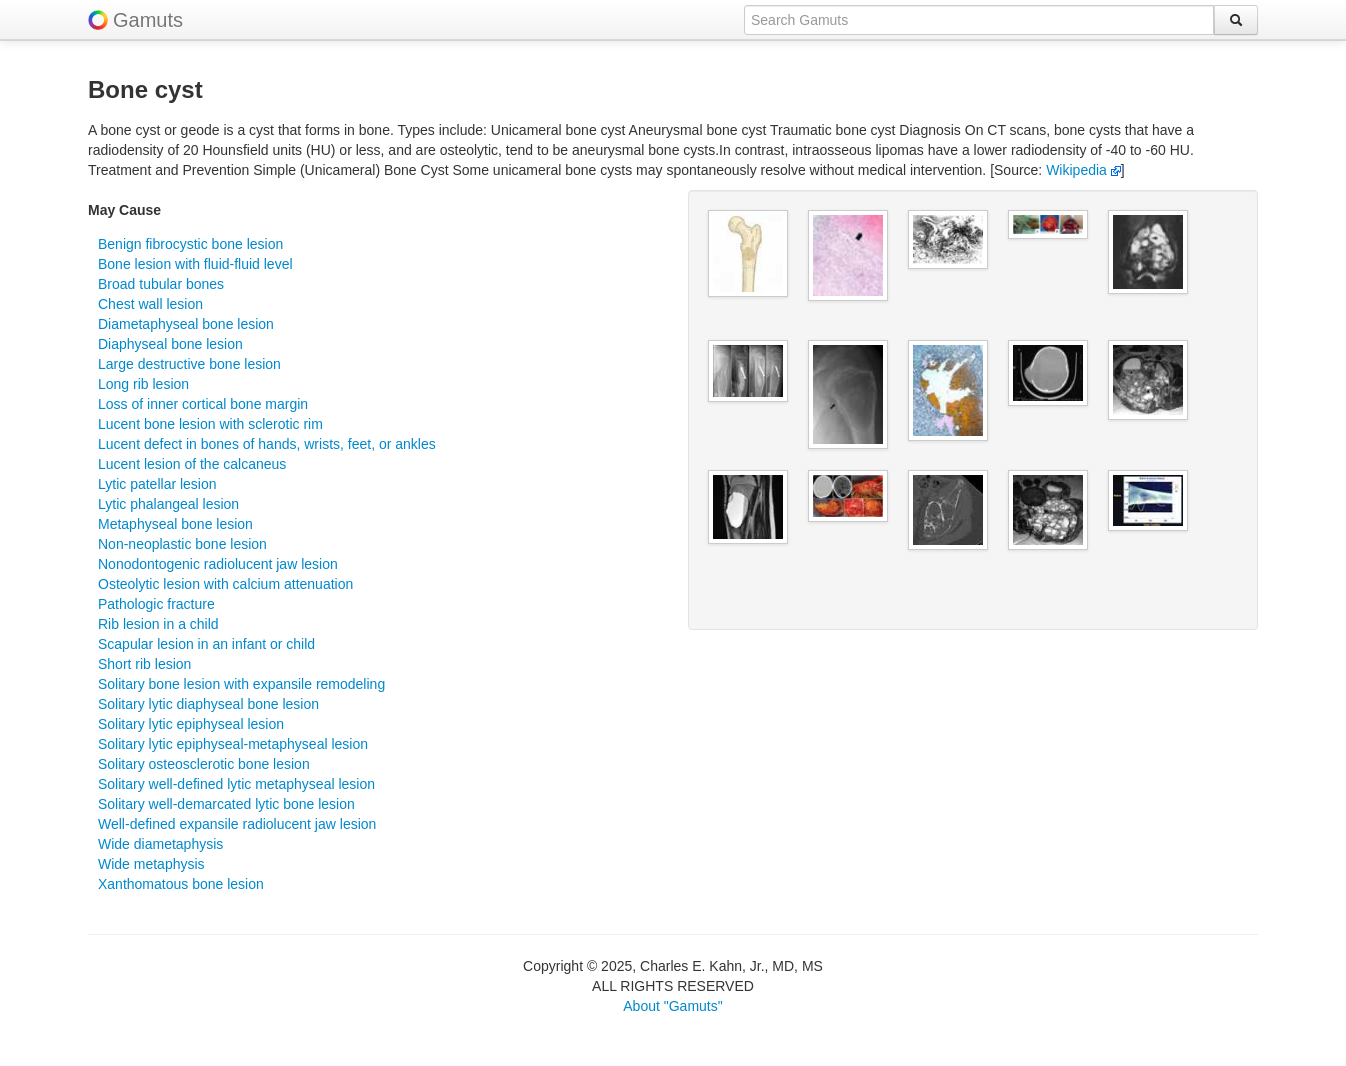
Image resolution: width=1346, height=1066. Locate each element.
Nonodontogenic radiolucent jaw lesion (218, 564)
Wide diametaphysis (160, 844)
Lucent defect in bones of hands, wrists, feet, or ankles (267, 444)
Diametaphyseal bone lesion (186, 324)
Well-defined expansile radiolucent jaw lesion (237, 824)
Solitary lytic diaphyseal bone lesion (208, 704)
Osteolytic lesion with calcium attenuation (225, 584)
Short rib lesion (144, 664)
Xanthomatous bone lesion (181, 884)
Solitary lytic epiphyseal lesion (191, 724)
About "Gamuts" (672, 1006)
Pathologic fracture (156, 604)
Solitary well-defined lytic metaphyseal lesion (236, 784)
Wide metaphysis (151, 864)
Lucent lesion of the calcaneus (192, 464)
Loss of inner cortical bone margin (203, 404)
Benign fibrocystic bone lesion (190, 244)
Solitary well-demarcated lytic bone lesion (226, 804)
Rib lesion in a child (158, 624)
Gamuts (148, 20)
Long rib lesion (143, 384)
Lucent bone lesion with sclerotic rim (210, 424)
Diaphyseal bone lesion (170, 344)
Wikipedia (1083, 170)
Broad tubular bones (161, 284)
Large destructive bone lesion (189, 364)
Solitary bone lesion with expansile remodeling (241, 684)
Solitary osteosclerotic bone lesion (204, 764)
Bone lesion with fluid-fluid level (195, 264)
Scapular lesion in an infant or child (206, 644)
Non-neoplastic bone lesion (182, 544)
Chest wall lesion (150, 304)
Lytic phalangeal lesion (168, 504)
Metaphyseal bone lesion (175, 524)
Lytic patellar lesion (157, 484)
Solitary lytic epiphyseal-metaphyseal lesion (233, 744)
